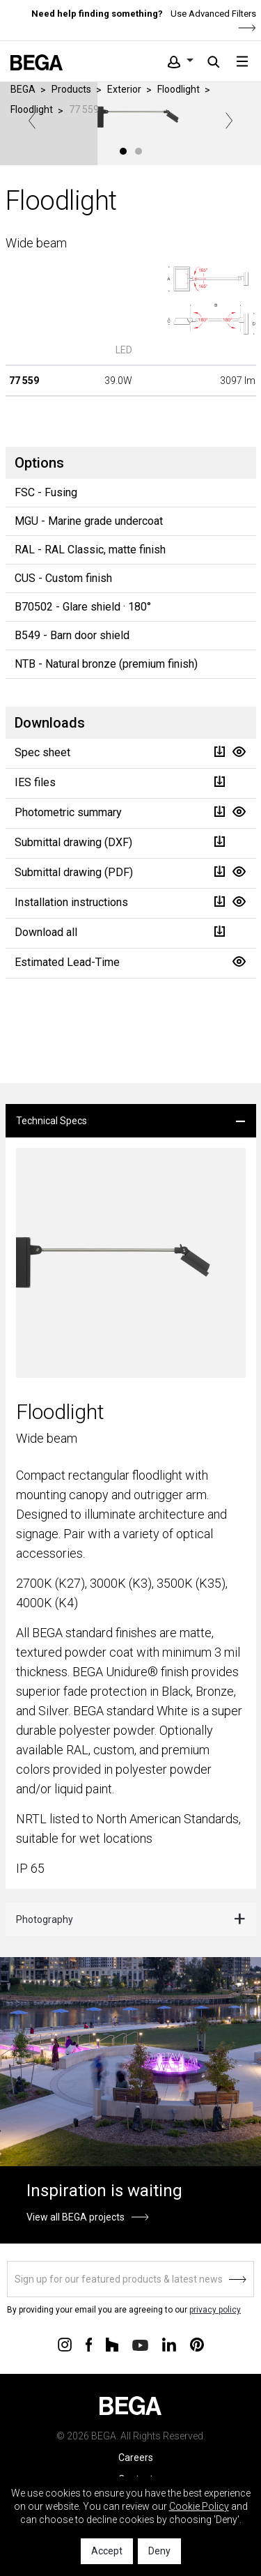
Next (229, 120)
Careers (135, 2457)
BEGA (22, 89)
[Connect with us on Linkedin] (169, 2344)
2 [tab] (138, 151)
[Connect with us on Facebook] (89, 2344)
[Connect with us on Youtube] (140, 2344)
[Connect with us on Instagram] (65, 2344)
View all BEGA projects (75, 2217)
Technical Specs (51, 1120)
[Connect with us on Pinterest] (197, 2344)
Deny (159, 2550)
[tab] (131, 1120)
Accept (106, 2550)
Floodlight (178, 89)
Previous (32, 120)
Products (71, 89)
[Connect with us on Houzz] (112, 2344)
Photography (44, 1919)
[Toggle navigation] (242, 61)
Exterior (124, 89)
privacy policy (215, 2310)
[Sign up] (130, 2279)
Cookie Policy (199, 2506)
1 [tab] (123, 151)
